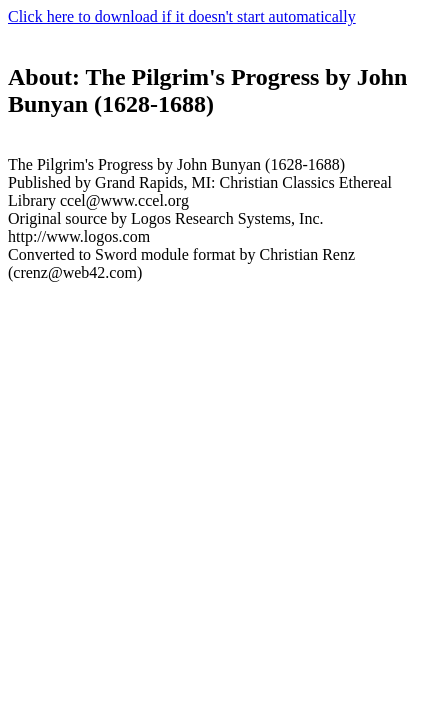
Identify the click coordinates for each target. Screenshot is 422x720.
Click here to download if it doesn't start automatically (182, 16)
